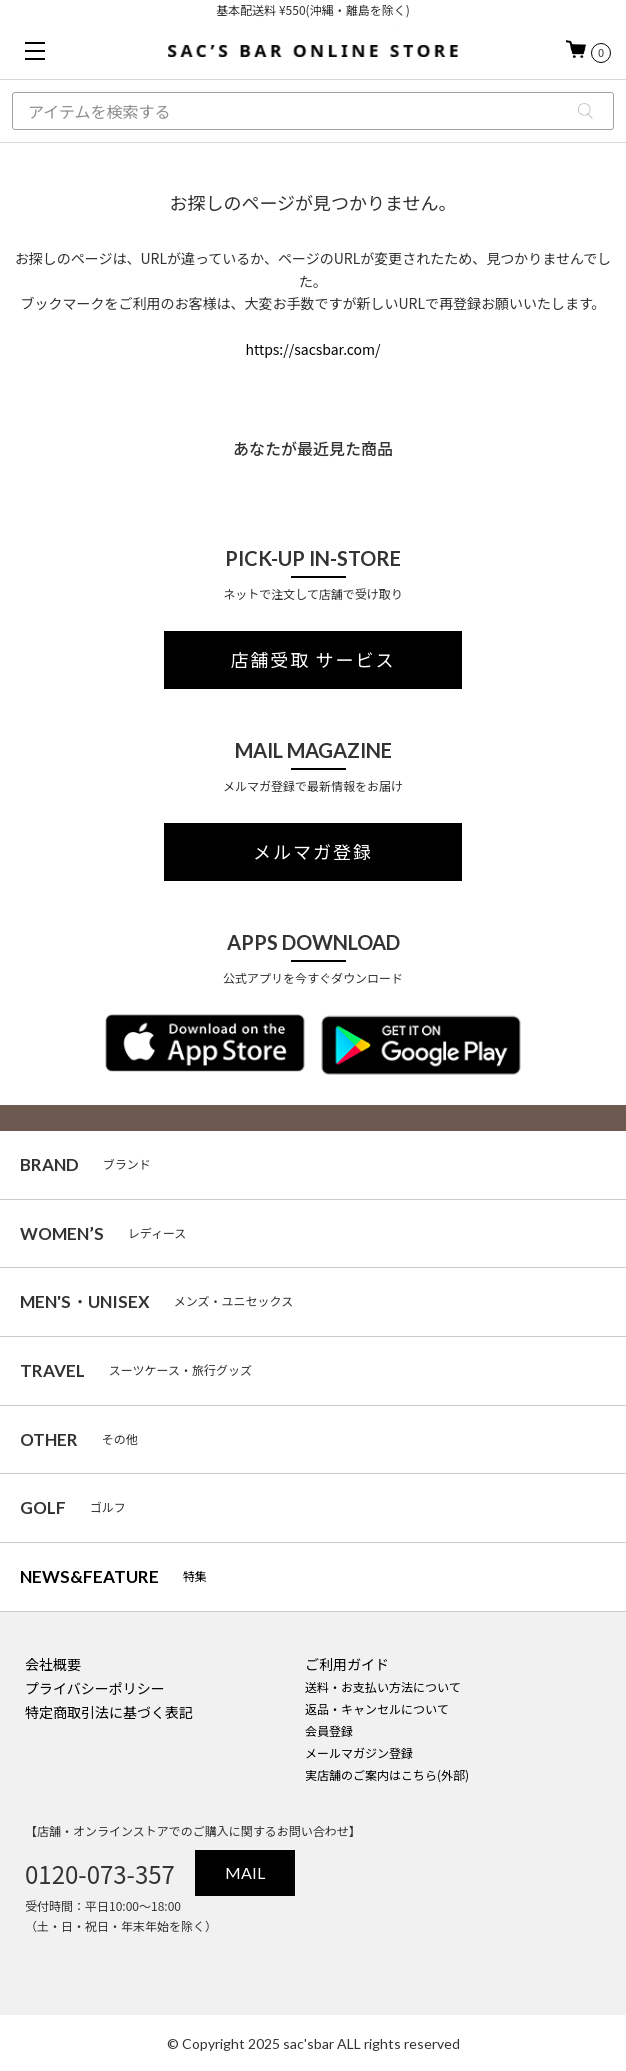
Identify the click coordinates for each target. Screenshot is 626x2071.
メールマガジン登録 (359, 1752)
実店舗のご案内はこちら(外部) (387, 1774)
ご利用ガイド (347, 1664)
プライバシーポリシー (95, 1688)
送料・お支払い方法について (383, 1686)
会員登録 (329, 1730)
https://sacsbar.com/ (312, 349)
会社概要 (53, 1664)
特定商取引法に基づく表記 (109, 1712)
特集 (113, 1576)
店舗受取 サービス (313, 660)
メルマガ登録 (313, 852)
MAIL (245, 1872)
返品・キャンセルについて (377, 1708)
